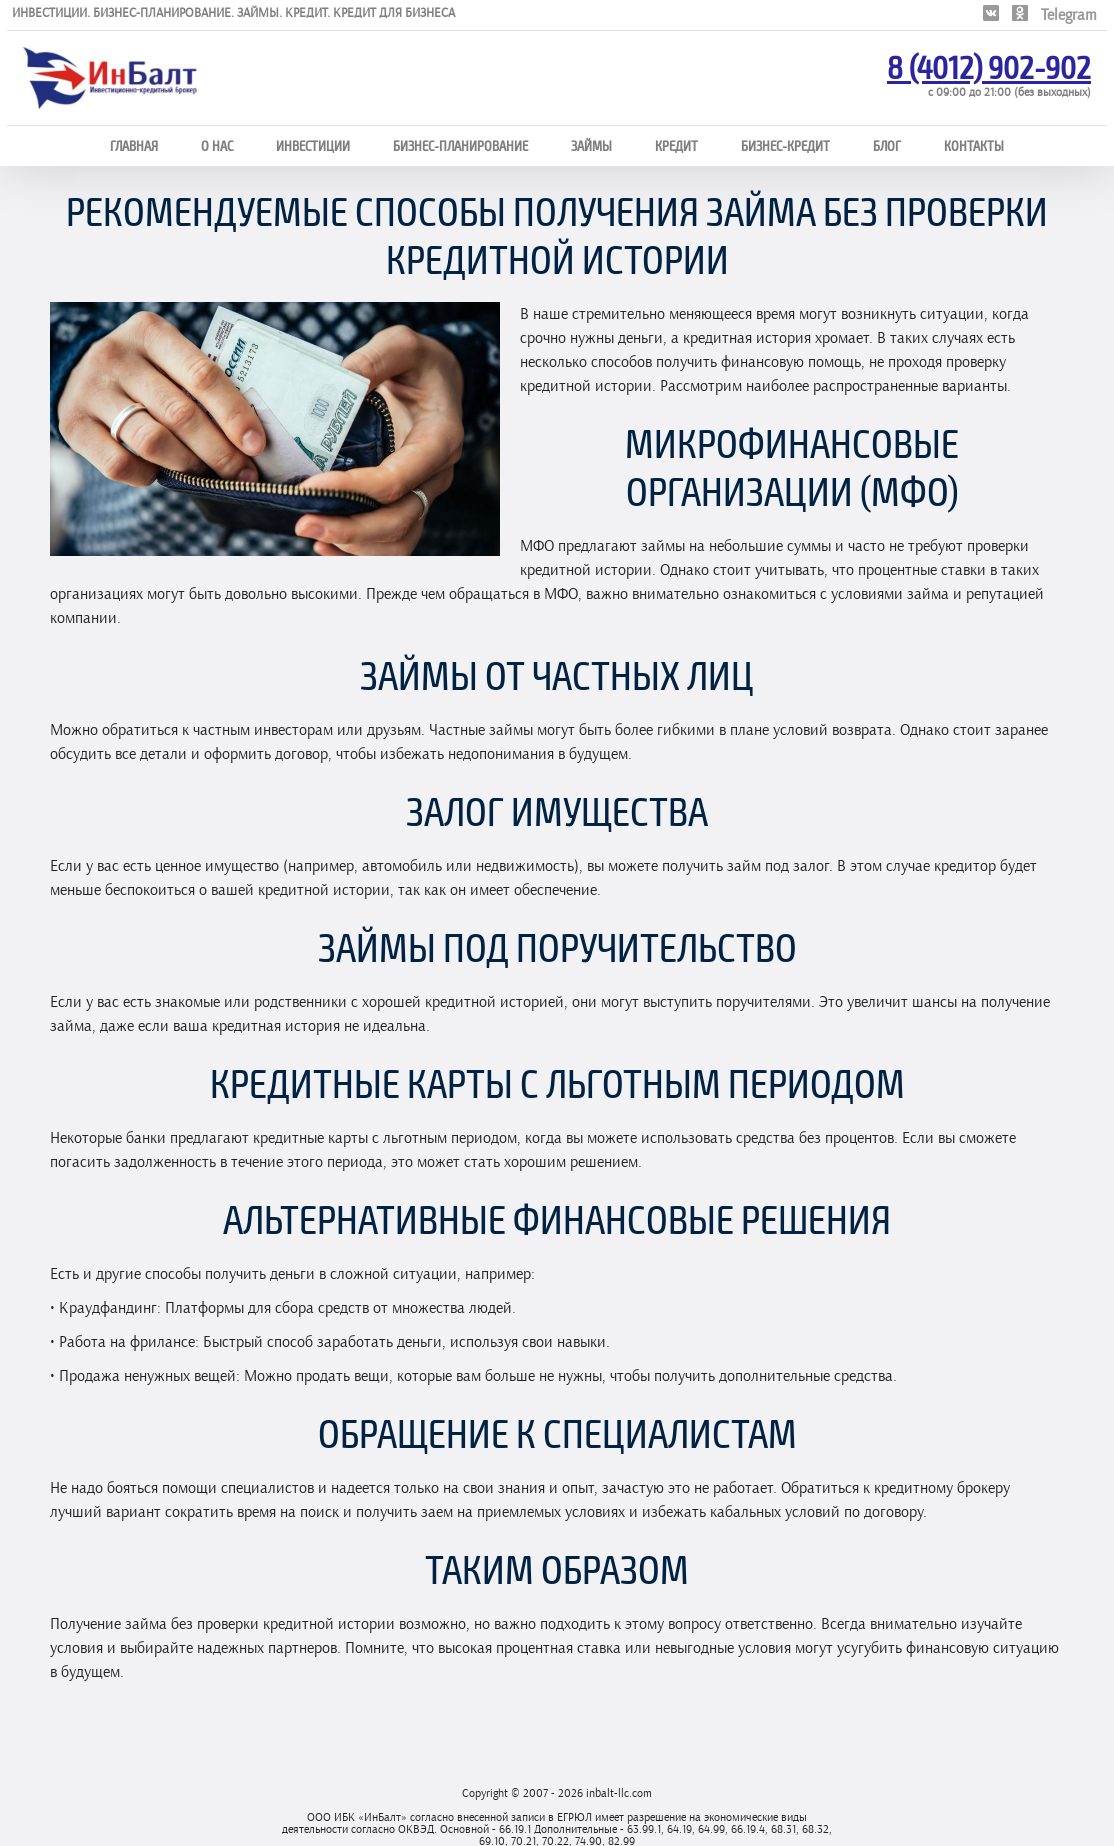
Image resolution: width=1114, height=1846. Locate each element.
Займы (591, 145)
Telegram (1069, 15)
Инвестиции (313, 145)
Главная (134, 145)
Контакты (974, 145)
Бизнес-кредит (785, 145)
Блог (887, 145)
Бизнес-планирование (460, 145)
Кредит (676, 145)
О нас (217, 145)
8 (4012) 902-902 (989, 66)
